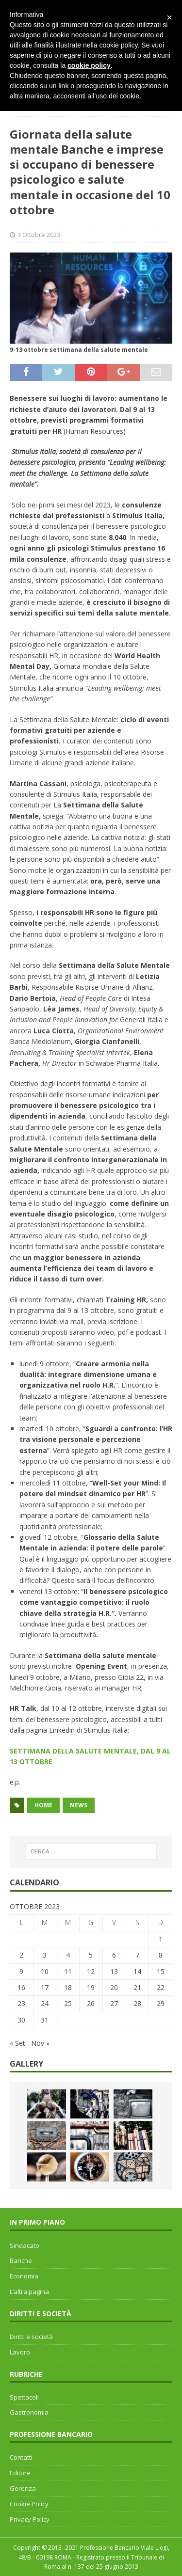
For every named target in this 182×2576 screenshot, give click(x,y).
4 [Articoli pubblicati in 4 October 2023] (68, 1955)
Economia (24, 2276)
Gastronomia (29, 2412)
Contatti (21, 2457)
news (78, 1805)
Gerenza (23, 2488)
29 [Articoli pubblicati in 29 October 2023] (161, 2003)
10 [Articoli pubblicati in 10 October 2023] (45, 1971)
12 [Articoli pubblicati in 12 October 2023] (91, 1971)
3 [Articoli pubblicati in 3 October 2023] (45, 1955)
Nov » (40, 2043)
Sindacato (24, 2245)
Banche (21, 2260)
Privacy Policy (30, 2519)
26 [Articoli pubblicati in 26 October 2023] (91, 2003)
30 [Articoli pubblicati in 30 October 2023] (21, 2019)
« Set (17, 2043)
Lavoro (20, 2352)
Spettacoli (24, 2397)
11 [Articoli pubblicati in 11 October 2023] (68, 1971)
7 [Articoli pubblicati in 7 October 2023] (137, 1955)
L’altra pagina (29, 2291)
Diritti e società (31, 2336)
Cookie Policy (29, 2503)
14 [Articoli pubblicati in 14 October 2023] (137, 1971)
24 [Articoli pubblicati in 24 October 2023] (45, 2003)
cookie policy (89, 65)
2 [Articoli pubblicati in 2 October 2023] (21, 1955)
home (43, 1805)
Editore (20, 2472)
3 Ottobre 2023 (38, 234)
